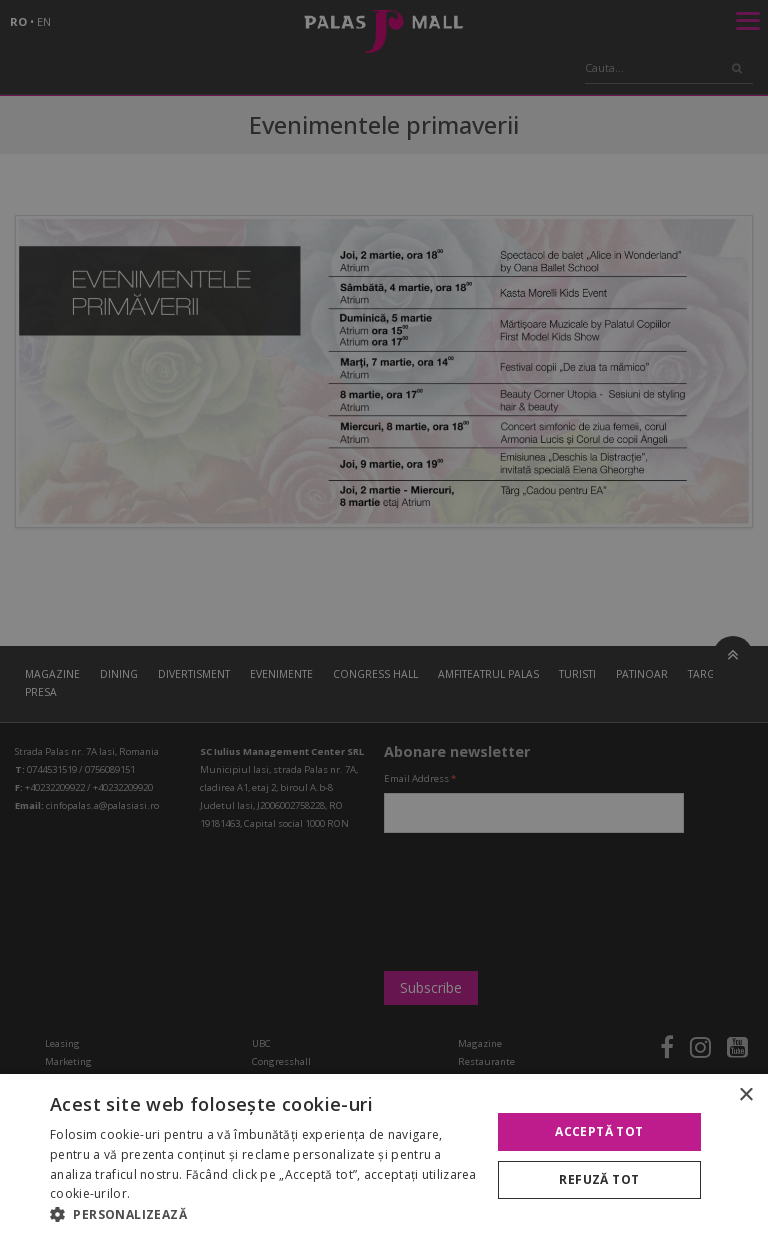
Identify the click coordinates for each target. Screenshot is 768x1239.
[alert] (384, 619)
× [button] (745, 1095)
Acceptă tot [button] (599, 1131)
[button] (264, 1214)
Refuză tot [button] (599, 1179)
